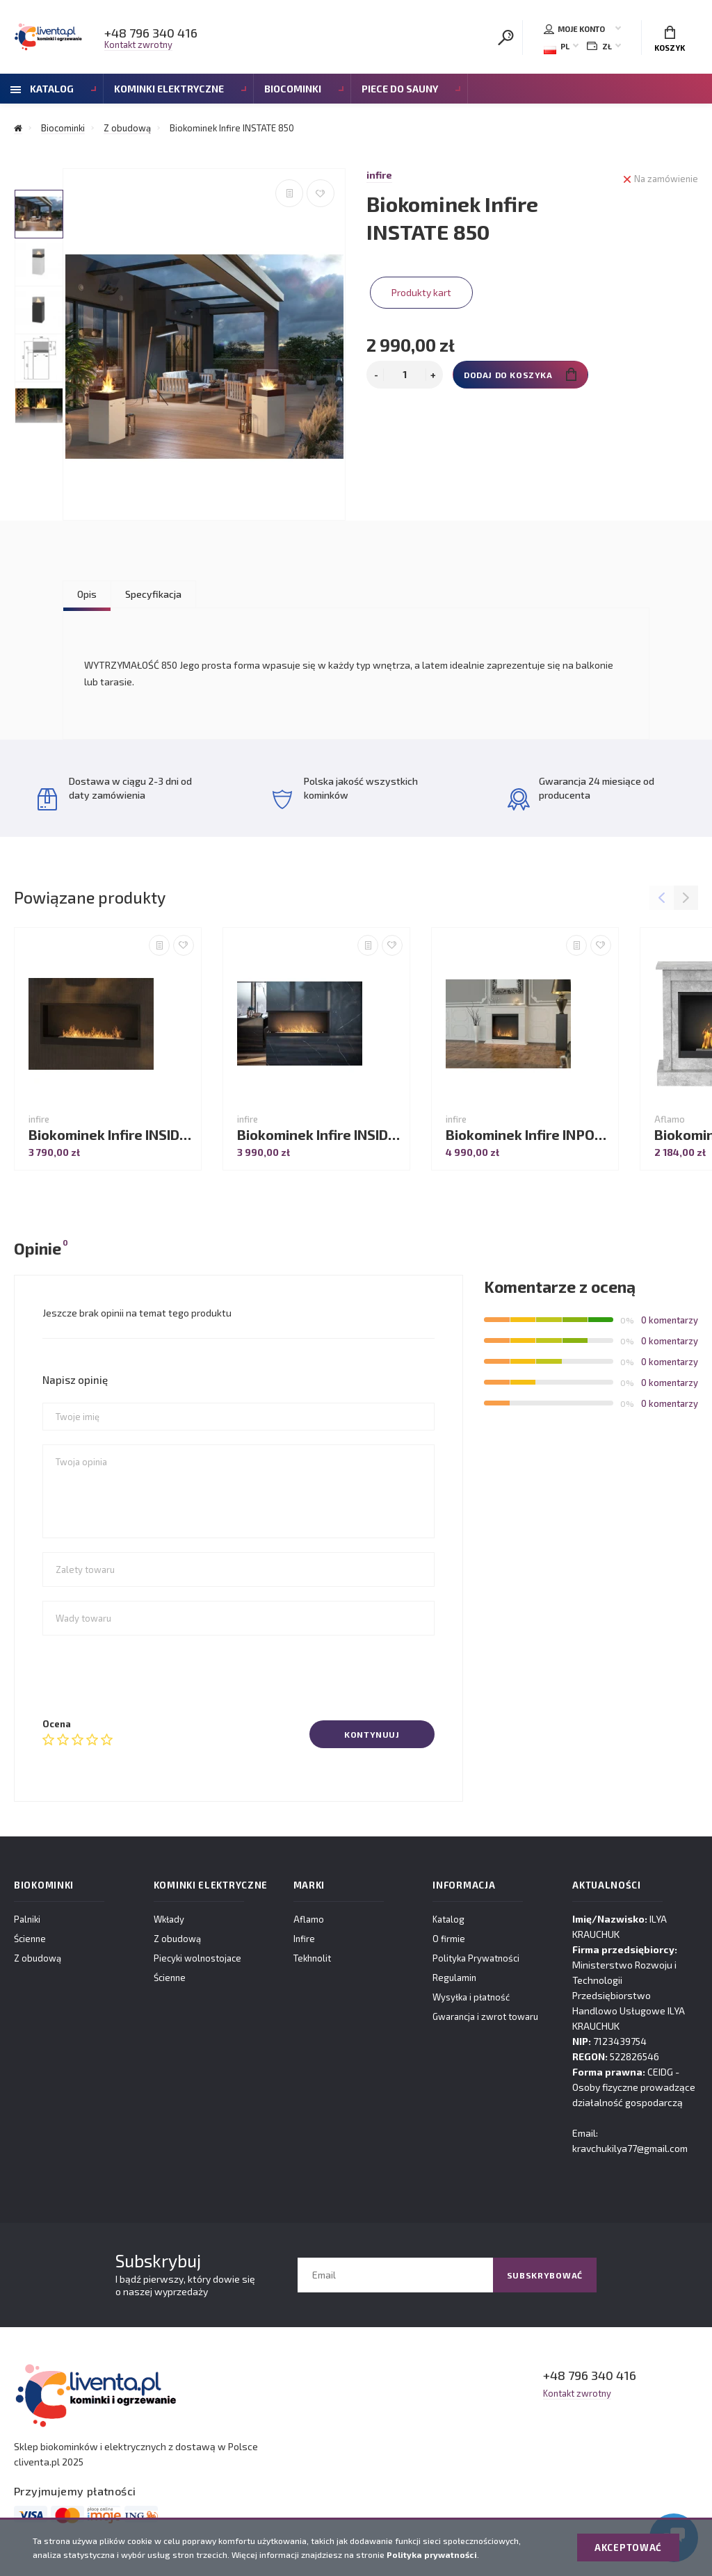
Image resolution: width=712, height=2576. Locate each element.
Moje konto (574, 29)
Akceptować (628, 2547)
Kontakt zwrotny (138, 44)
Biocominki (292, 89)
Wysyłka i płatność (471, 1997)
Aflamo (308, 1919)
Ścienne (30, 1938)
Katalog (42, 89)
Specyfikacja (153, 594)
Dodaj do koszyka (520, 374)
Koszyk (669, 39)
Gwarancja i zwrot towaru (485, 2016)
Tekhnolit (312, 1958)
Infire (304, 1938)
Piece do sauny (400, 89)
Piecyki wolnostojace (197, 1958)
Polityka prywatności (432, 2554)
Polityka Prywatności (475, 1958)
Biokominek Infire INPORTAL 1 (528, 1135)
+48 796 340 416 (150, 33)
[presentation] (148, 1676)
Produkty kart (421, 292)
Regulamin (454, 1977)
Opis (87, 594)
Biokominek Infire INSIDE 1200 (111, 1135)
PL (556, 48)
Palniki (27, 1919)
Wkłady (169, 1919)
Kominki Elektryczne (169, 89)
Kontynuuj (371, 1734)
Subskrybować (545, 2275)
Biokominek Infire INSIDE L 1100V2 (320, 1135)
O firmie (448, 1938)
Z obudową (37, 1958)
